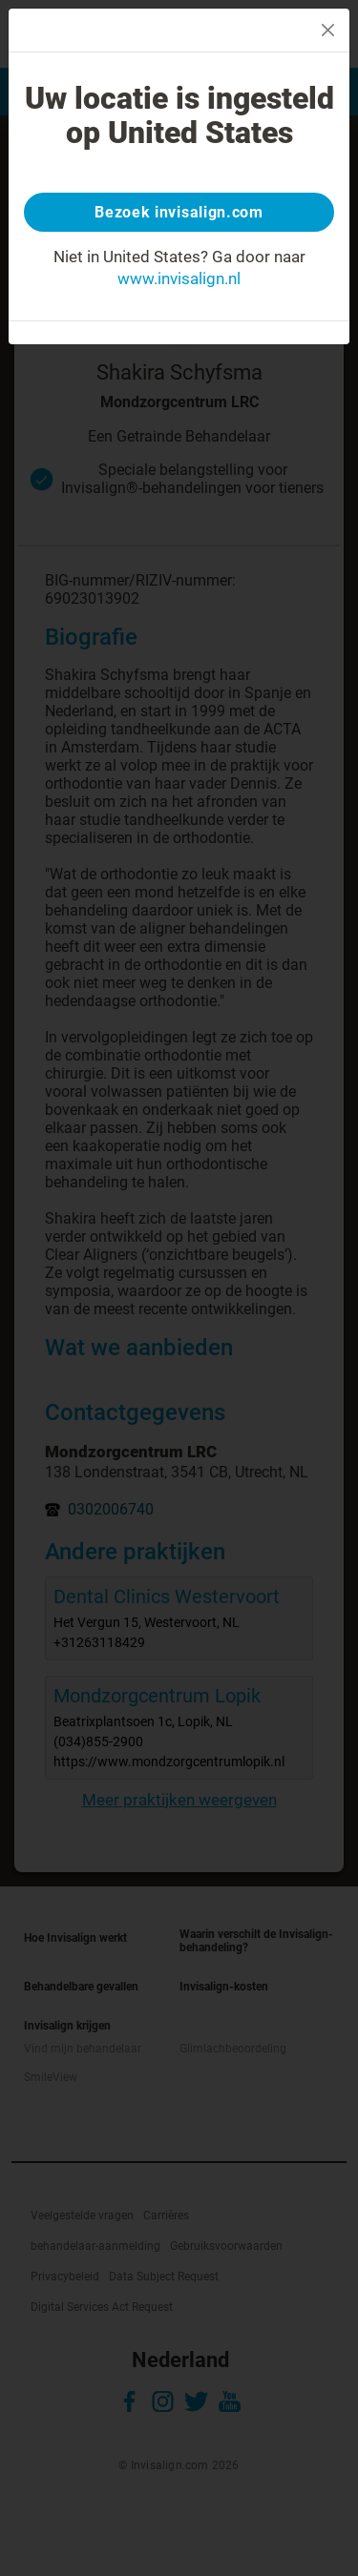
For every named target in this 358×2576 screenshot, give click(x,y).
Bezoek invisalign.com (179, 212)
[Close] (328, 30)
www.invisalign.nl (179, 278)
